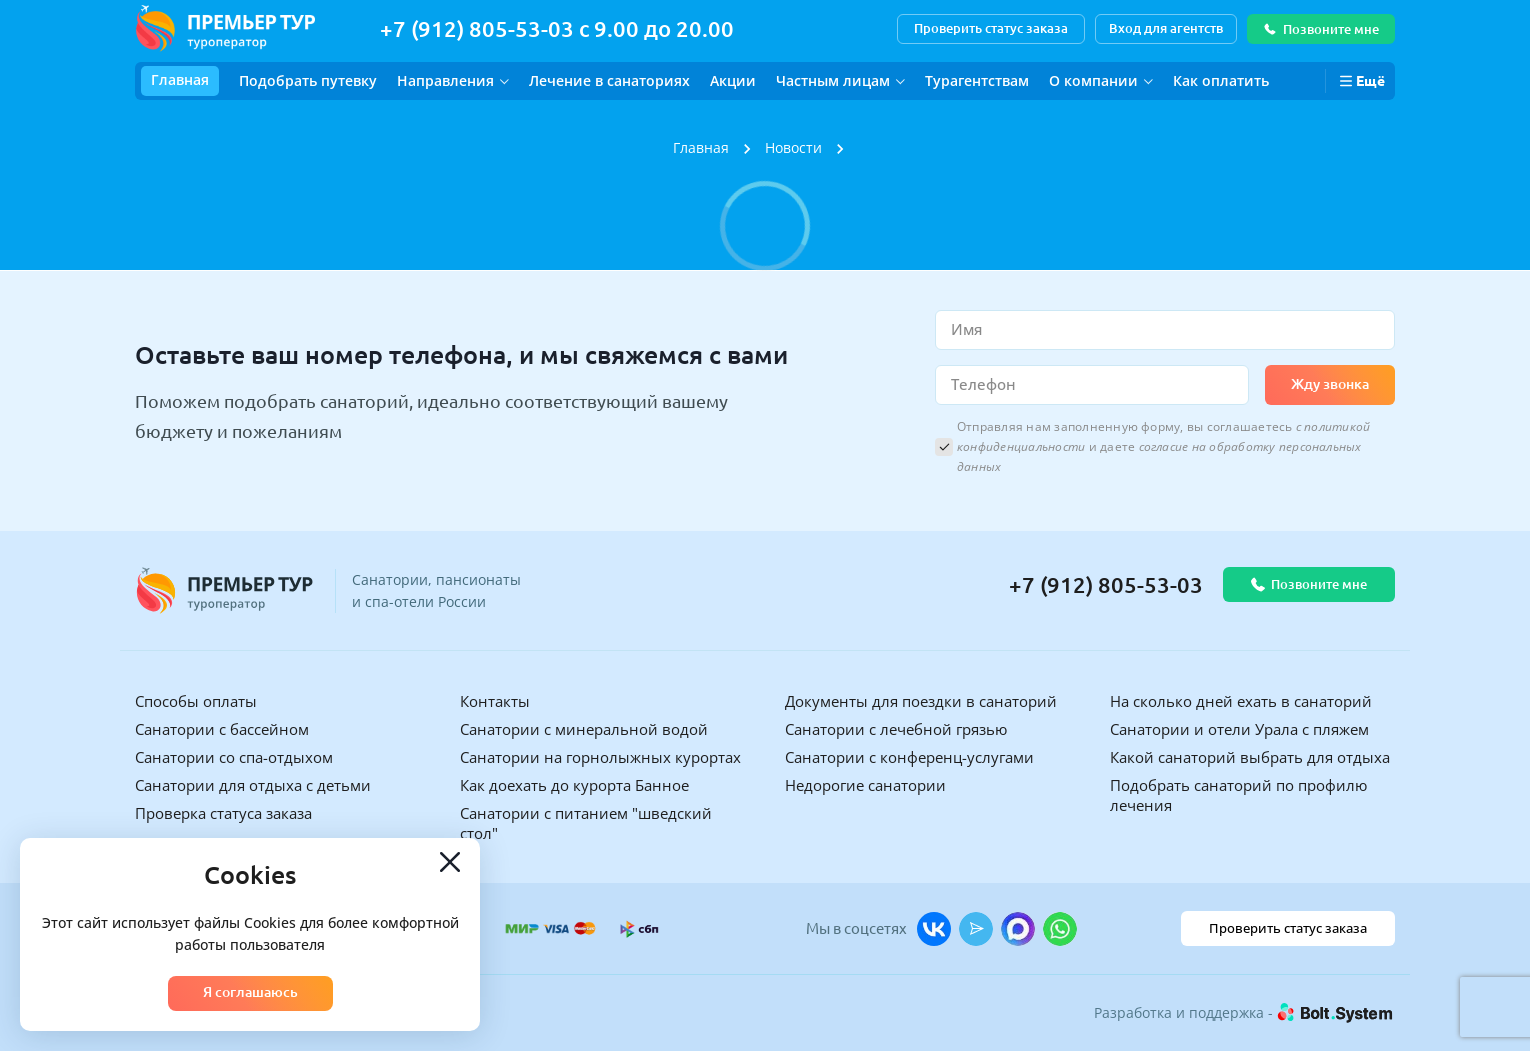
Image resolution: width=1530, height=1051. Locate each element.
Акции (733, 80)
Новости (793, 147)
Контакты (495, 701)
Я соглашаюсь (250, 992)
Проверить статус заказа (991, 28)
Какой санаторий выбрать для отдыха (1250, 757)
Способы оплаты (196, 701)
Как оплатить (1221, 80)
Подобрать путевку (308, 80)
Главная (180, 79)
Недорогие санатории (865, 785)
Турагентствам (977, 80)
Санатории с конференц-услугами (909, 757)
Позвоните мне (1321, 29)
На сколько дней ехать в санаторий (1241, 701)
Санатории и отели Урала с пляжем (1239, 729)
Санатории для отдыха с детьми (253, 785)
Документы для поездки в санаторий (921, 701)
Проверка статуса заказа (223, 813)
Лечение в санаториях (609, 80)
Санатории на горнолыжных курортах (600, 757)
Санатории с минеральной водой (584, 729)
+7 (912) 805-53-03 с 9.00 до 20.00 (557, 28)
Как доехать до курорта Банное (574, 785)
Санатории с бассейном (222, 729)
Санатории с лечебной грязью (896, 729)
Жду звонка (1330, 384)
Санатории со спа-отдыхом (234, 757)
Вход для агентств (1166, 28)
